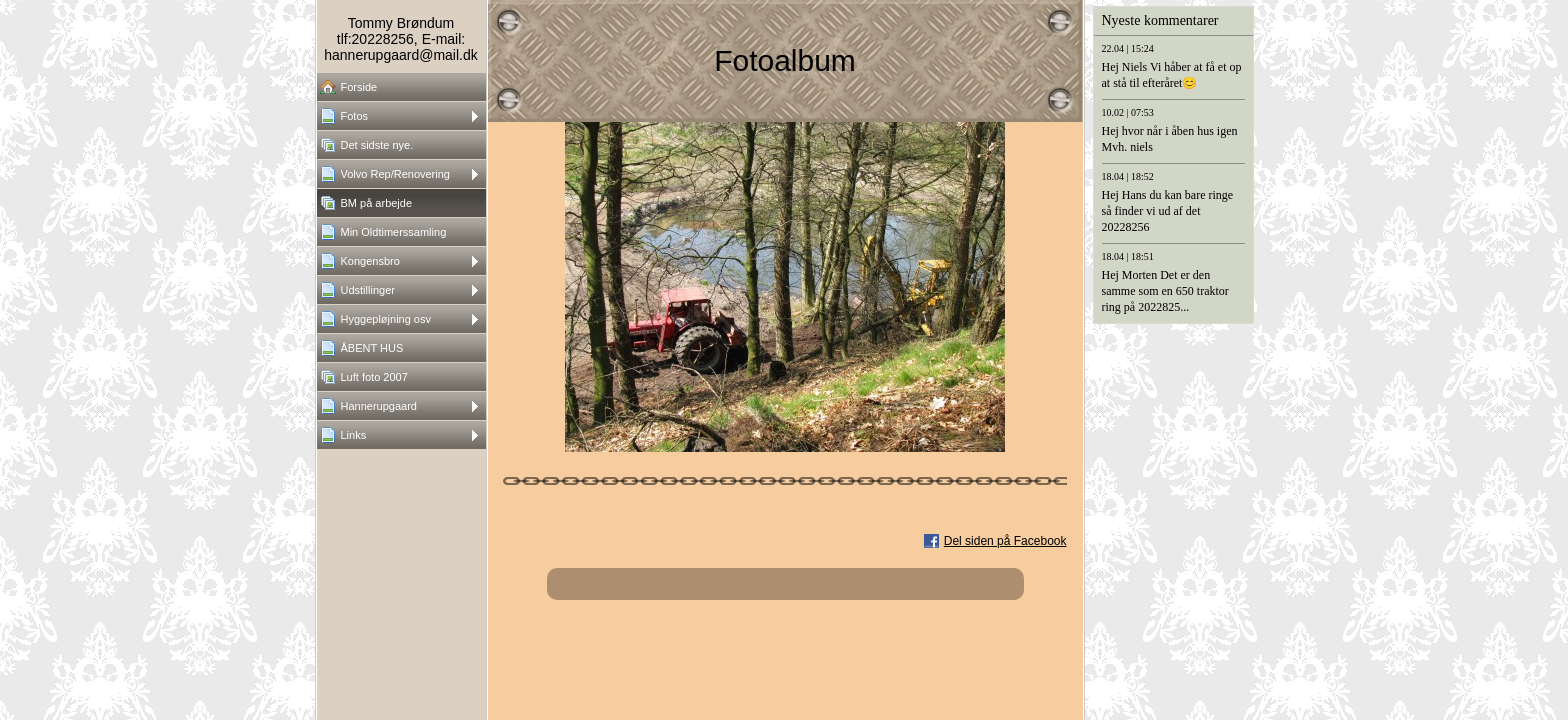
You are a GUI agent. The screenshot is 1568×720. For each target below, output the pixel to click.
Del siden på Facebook (1005, 541)
